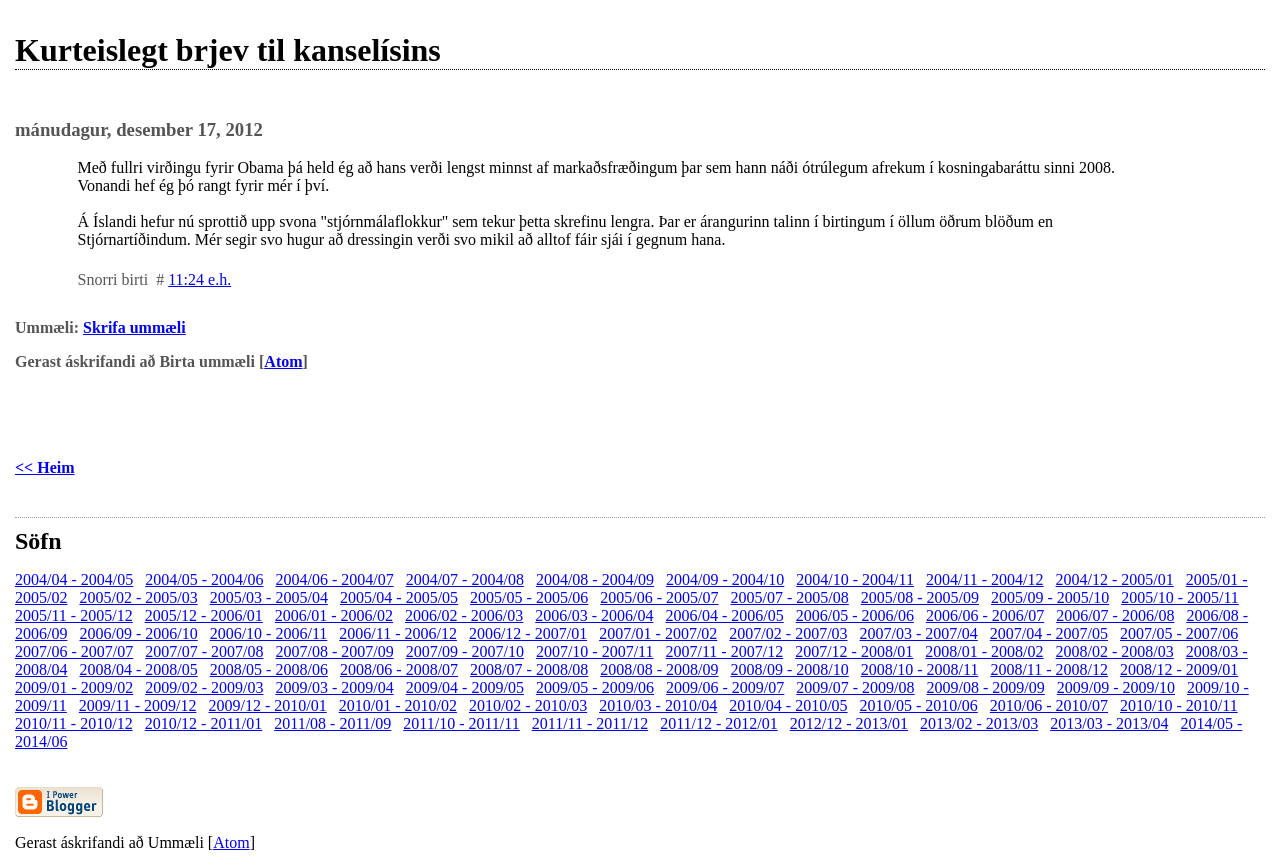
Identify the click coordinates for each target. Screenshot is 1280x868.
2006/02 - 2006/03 (464, 615)
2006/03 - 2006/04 (594, 615)
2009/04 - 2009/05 (465, 687)
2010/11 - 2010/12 (74, 723)
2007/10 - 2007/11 (595, 651)
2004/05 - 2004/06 (204, 579)
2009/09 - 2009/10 (1116, 687)
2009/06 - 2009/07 (725, 687)
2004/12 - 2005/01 (1115, 579)
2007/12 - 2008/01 (854, 651)
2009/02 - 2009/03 (204, 687)
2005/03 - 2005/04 (269, 597)
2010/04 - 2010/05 (788, 705)
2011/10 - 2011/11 (461, 723)
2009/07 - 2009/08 (855, 687)
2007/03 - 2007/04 (919, 633)
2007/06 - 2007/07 (74, 651)
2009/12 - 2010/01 (267, 705)
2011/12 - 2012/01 (719, 723)
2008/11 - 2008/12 (1049, 669)
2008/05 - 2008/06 (269, 669)
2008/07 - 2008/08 (529, 669)
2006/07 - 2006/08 (1115, 615)
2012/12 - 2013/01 (849, 723)
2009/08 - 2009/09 (986, 687)
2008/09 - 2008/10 (790, 669)
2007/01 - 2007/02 (658, 633)
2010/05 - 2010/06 (919, 705)
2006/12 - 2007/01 (528, 633)
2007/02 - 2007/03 (788, 633)
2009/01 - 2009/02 (74, 687)
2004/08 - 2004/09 (595, 579)
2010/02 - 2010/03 (528, 705)
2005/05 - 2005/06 (529, 597)
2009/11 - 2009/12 (138, 705)
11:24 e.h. (199, 279)
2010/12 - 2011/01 (204, 723)
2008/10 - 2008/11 (920, 669)
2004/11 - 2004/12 (985, 579)
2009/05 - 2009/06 (595, 687)
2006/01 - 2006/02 (334, 615)
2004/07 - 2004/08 (465, 579)
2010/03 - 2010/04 (658, 705)
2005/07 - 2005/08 (790, 597)
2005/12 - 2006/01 (204, 615)
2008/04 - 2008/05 (138, 669)
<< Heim (45, 467)
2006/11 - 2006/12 (398, 633)
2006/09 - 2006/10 (138, 633)
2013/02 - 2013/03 (979, 723)
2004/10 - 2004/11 (855, 579)
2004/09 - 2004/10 (725, 579)
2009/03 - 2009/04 (334, 687)
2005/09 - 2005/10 (1050, 597)
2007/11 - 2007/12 (725, 651)
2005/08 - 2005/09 (920, 597)
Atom (283, 361)
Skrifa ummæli (134, 327)
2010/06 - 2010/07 (1049, 705)
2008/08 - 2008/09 (659, 669)
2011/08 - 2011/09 (332, 723)
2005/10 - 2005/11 (1180, 597)
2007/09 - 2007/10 (465, 651)
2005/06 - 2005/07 (659, 597)
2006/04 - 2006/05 (725, 615)
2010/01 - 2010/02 (398, 705)
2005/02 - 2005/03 (138, 597)
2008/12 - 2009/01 (1179, 669)
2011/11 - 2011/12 (590, 723)
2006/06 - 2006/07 (985, 615)
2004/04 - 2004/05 (74, 579)
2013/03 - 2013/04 (1109, 723)
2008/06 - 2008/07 (399, 669)
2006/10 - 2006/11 (269, 633)
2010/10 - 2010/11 (1179, 705)
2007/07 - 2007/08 (204, 651)
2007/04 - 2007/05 (1049, 633)
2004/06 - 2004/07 (334, 579)
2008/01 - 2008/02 (984, 651)
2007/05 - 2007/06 (1179, 633)
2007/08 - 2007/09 (334, 651)
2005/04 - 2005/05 (399, 597)
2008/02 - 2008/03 (1115, 651)
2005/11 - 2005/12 (74, 615)
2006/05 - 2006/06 (855, 615)
